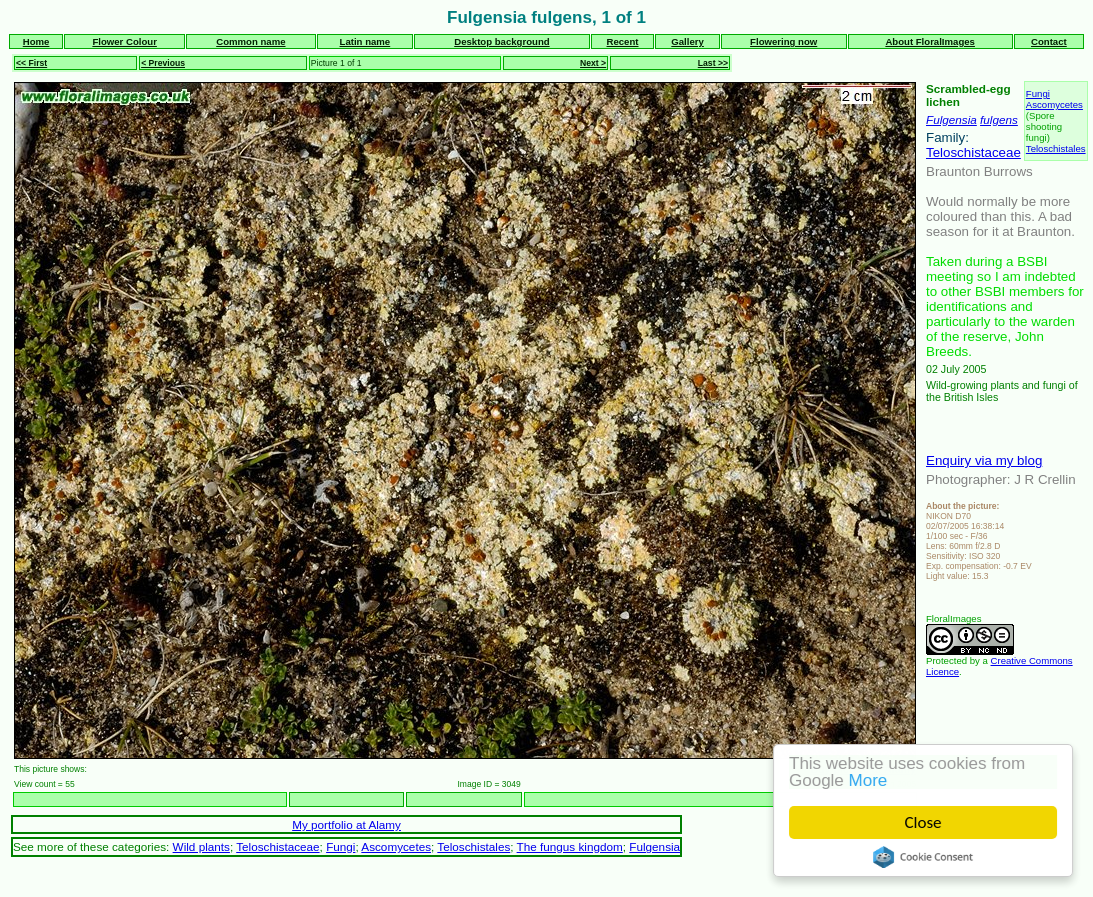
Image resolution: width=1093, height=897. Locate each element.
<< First (31, 63)
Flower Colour (124, 41)
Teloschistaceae (973, 152)
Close (923, 822)
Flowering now (783, 41)
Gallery (687, 41)
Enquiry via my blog (984, 460)
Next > (593, 63)
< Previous (163, 63)
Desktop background (501, 41)
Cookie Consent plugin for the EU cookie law (923, 857)
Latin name (365, 41)
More (868, 780)
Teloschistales (1056, 148)
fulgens (999, 119)
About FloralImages (930, 41)
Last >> (713, 63)
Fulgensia (951, 119)
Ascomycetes (1054, 104)
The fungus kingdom (570, 846)
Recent (623, 41)
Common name (250, 41)
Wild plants (201, 846)
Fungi (1038, 93)
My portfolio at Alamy (346, 824)
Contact (1049, 41)
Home (36, 41)
